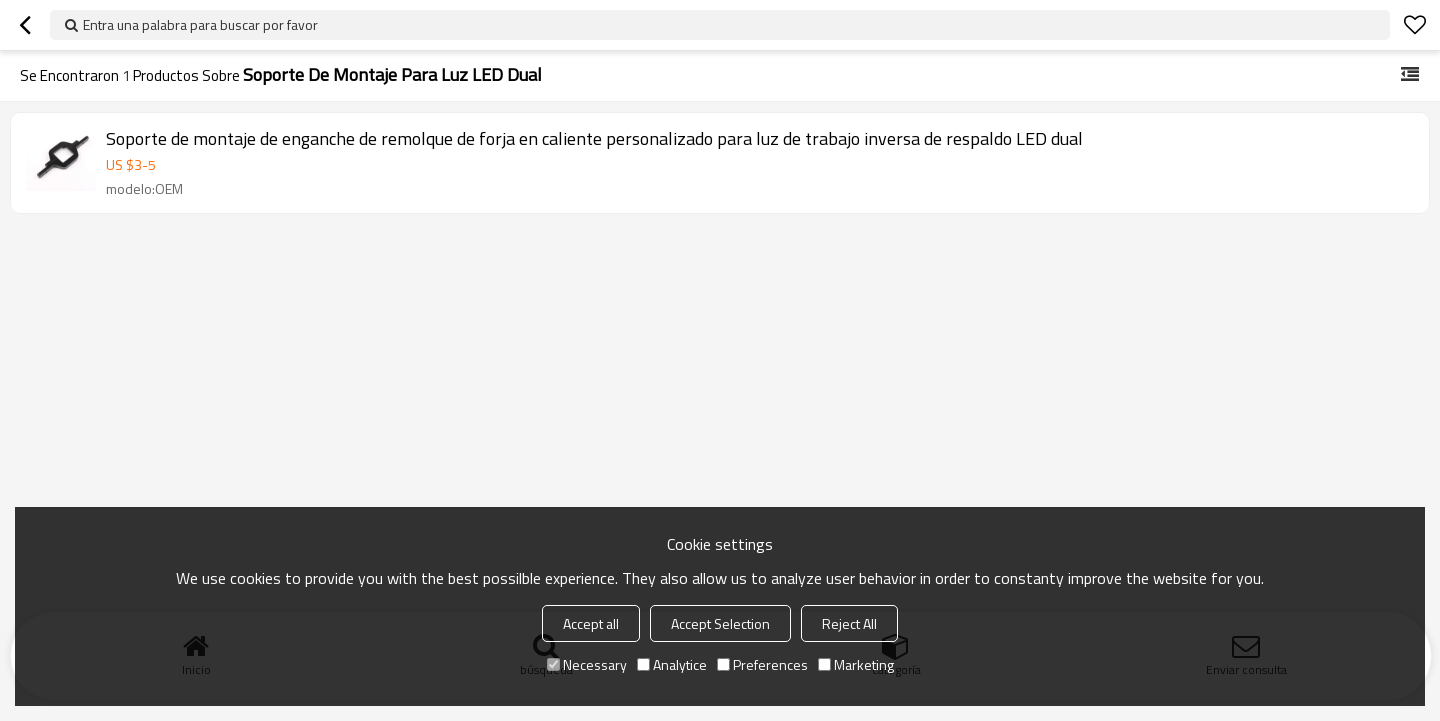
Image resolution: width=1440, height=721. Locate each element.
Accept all (591, 623)
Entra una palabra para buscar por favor (200, 24)
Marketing (856, 664)
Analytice (672, 664)
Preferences (762, 664)
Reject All (849, 623)
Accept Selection (720, 623)
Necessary (587, 664)
